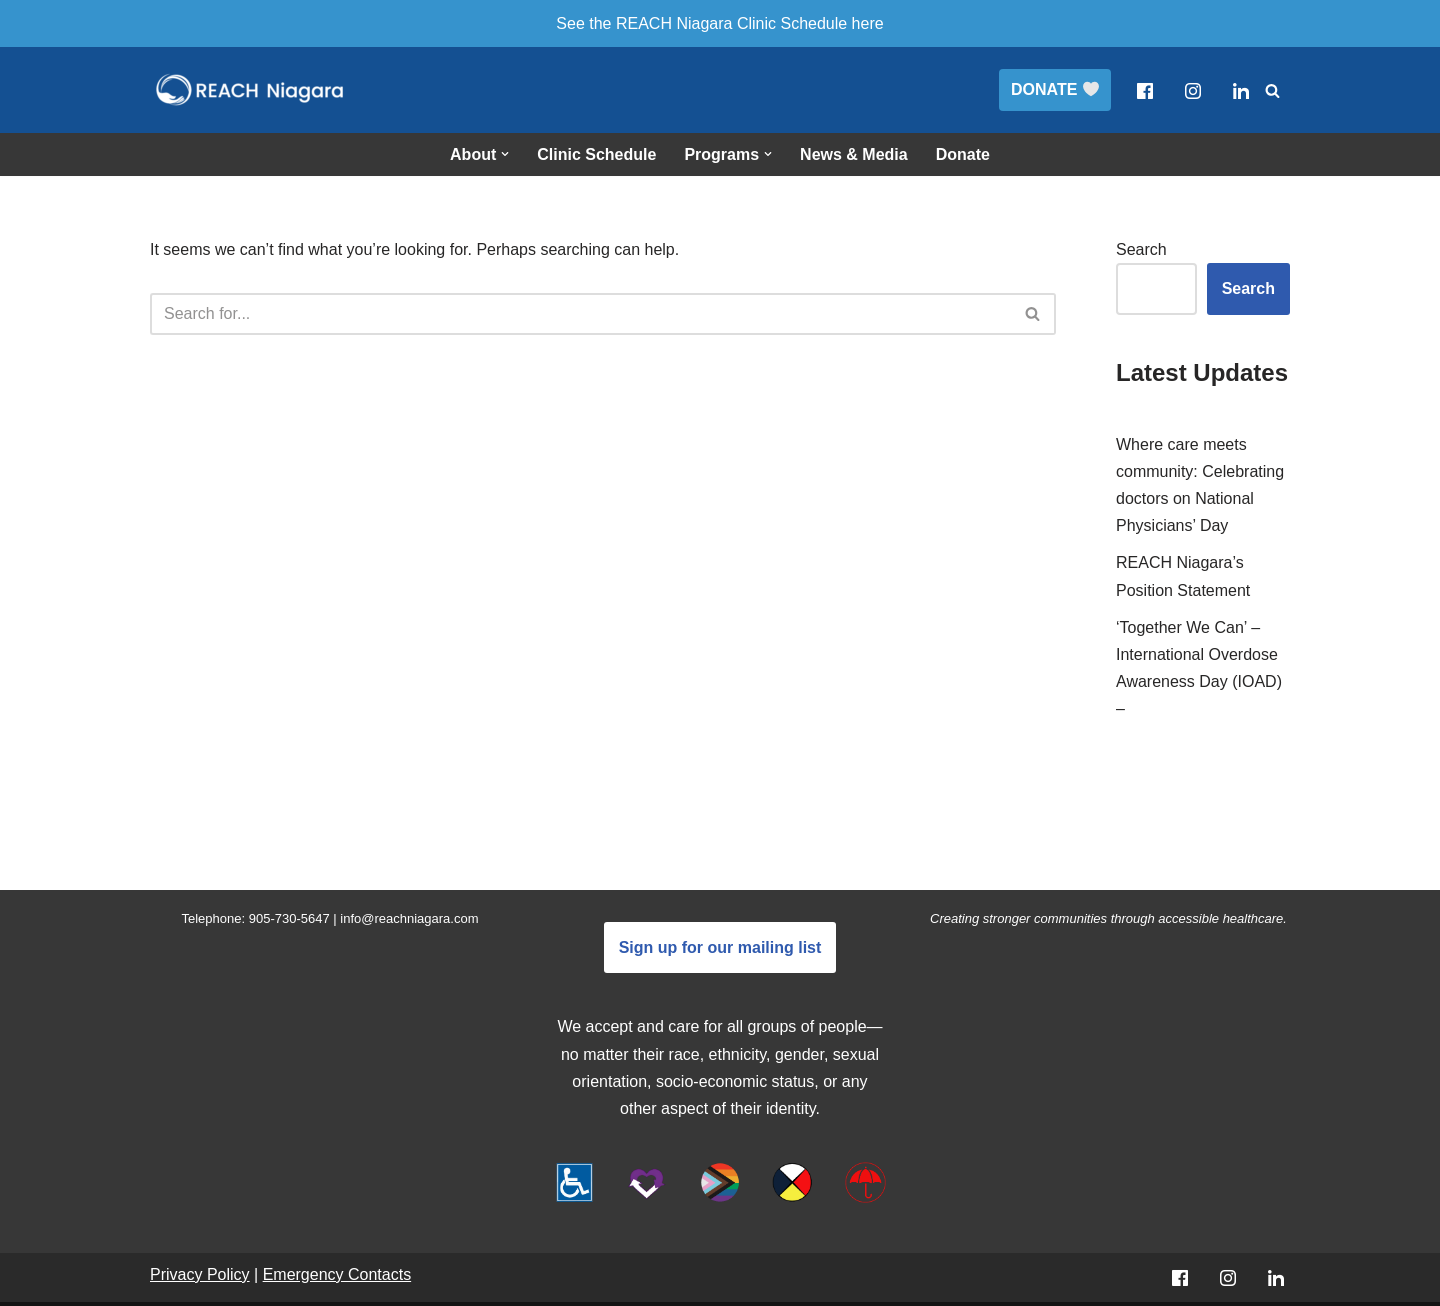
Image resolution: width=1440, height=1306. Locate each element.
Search (1141, 249)
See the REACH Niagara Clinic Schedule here (719, 23)
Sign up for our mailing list (720, 947)
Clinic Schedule (596, 154)
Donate (963, 154)
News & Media (854, 154)
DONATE (1055, 89)
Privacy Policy (200, 1274)
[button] (505, 154)
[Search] (1272, 90)
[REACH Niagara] (250, 90)
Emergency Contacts (337, 1274)
